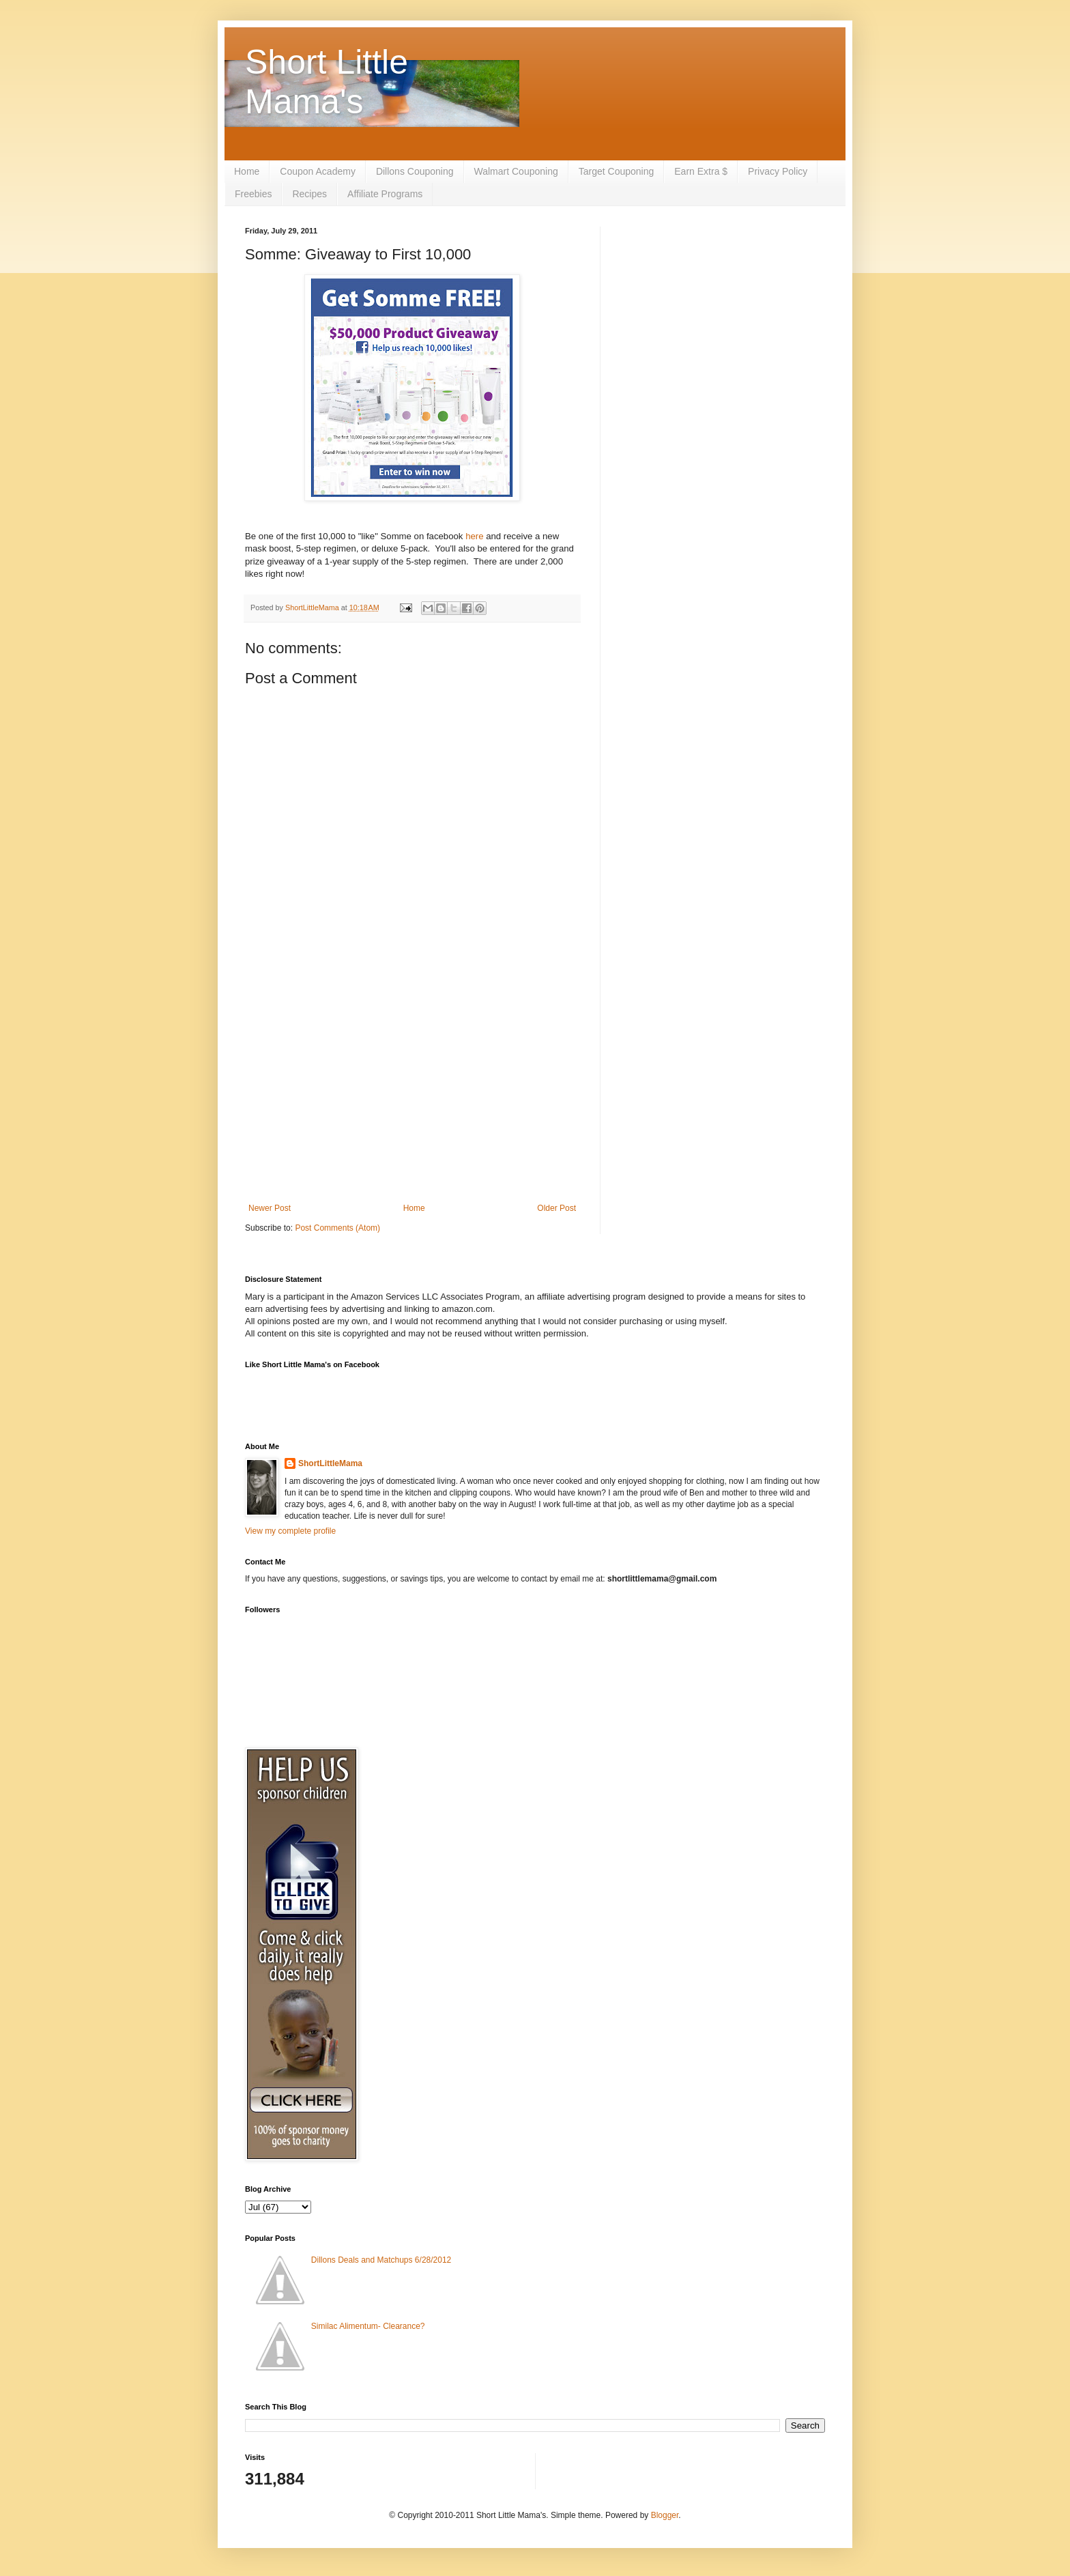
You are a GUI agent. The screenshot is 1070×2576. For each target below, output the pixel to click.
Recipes (309, 193)
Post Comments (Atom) (337, 1228)
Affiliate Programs (384, 193)
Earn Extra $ (700, 171)
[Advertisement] (412, 1090)
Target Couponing (616, 171)
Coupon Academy (318, 171)
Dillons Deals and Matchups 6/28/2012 (381, 2260)
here (474, 536)
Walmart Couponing (516, 171)
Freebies (253, 193)
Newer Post (269, 1208)
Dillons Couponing (415, 171)
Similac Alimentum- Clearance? (368, 2326)
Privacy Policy (777, 171)
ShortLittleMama (330, 1463)
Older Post (556, 1208)
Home (246, 171)
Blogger (665, 2515)
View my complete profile (290, 1531)
